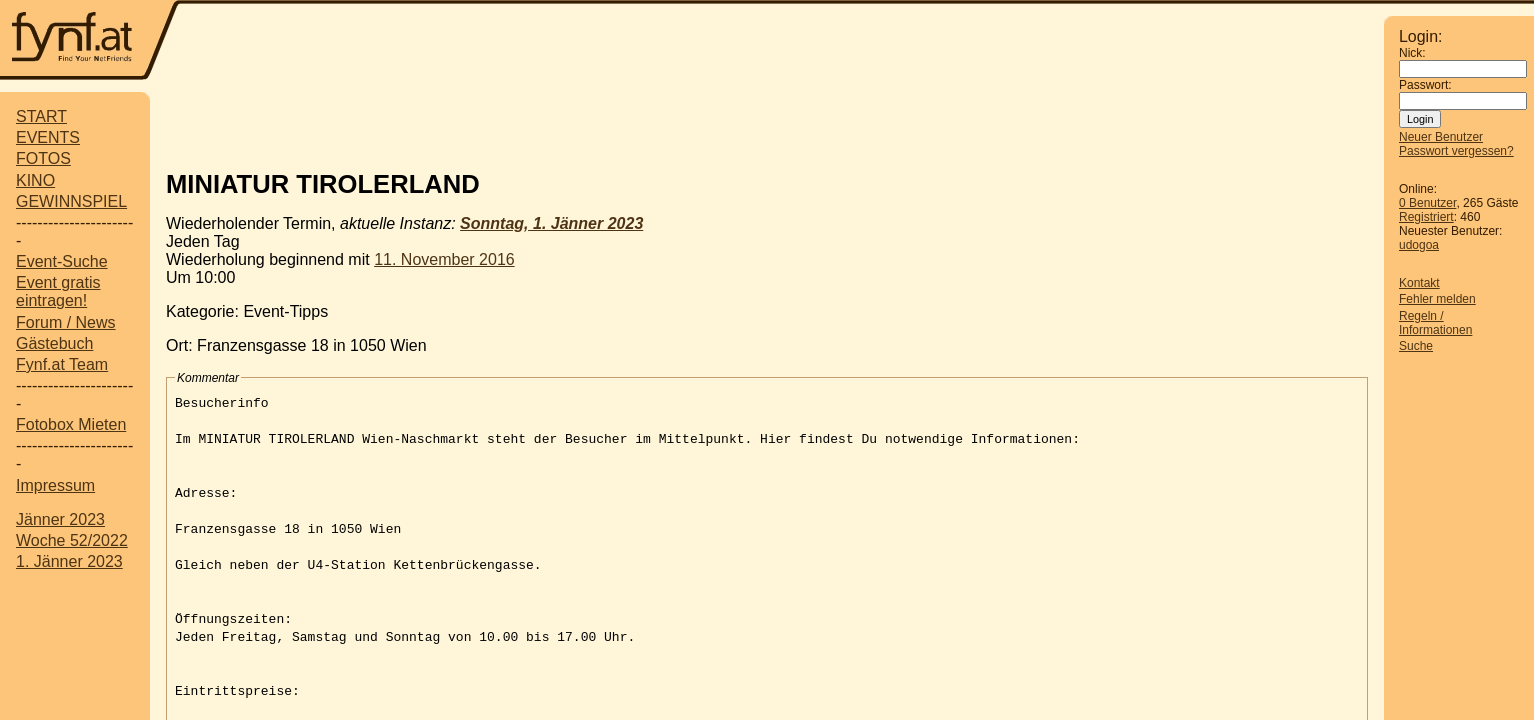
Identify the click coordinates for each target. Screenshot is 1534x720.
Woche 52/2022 (72, 540)
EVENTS (48, 137)
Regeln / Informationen (1435, 323)
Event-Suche (62, 261)
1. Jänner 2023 (69, 561)
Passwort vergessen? (1456, 151)
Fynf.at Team (62, 364)
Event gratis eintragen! (58, 291)
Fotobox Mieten (71, 424)
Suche (1416, 346)
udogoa (1419, 245)
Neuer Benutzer (1441, 137)
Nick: (1412, 53)
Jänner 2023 (60, 519)
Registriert (1426, 217)
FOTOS (43, 158)
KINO (35, 180)
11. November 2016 (444, 259)
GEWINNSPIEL (71, 201)
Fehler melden (1437, 299)
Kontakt (1419, 283)
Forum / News (66, 322)
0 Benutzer (1427, 203)
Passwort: (1425, 85)
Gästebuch (54, 343)
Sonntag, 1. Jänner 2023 (551, 223)
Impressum (55, 485)
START (41, 116)
